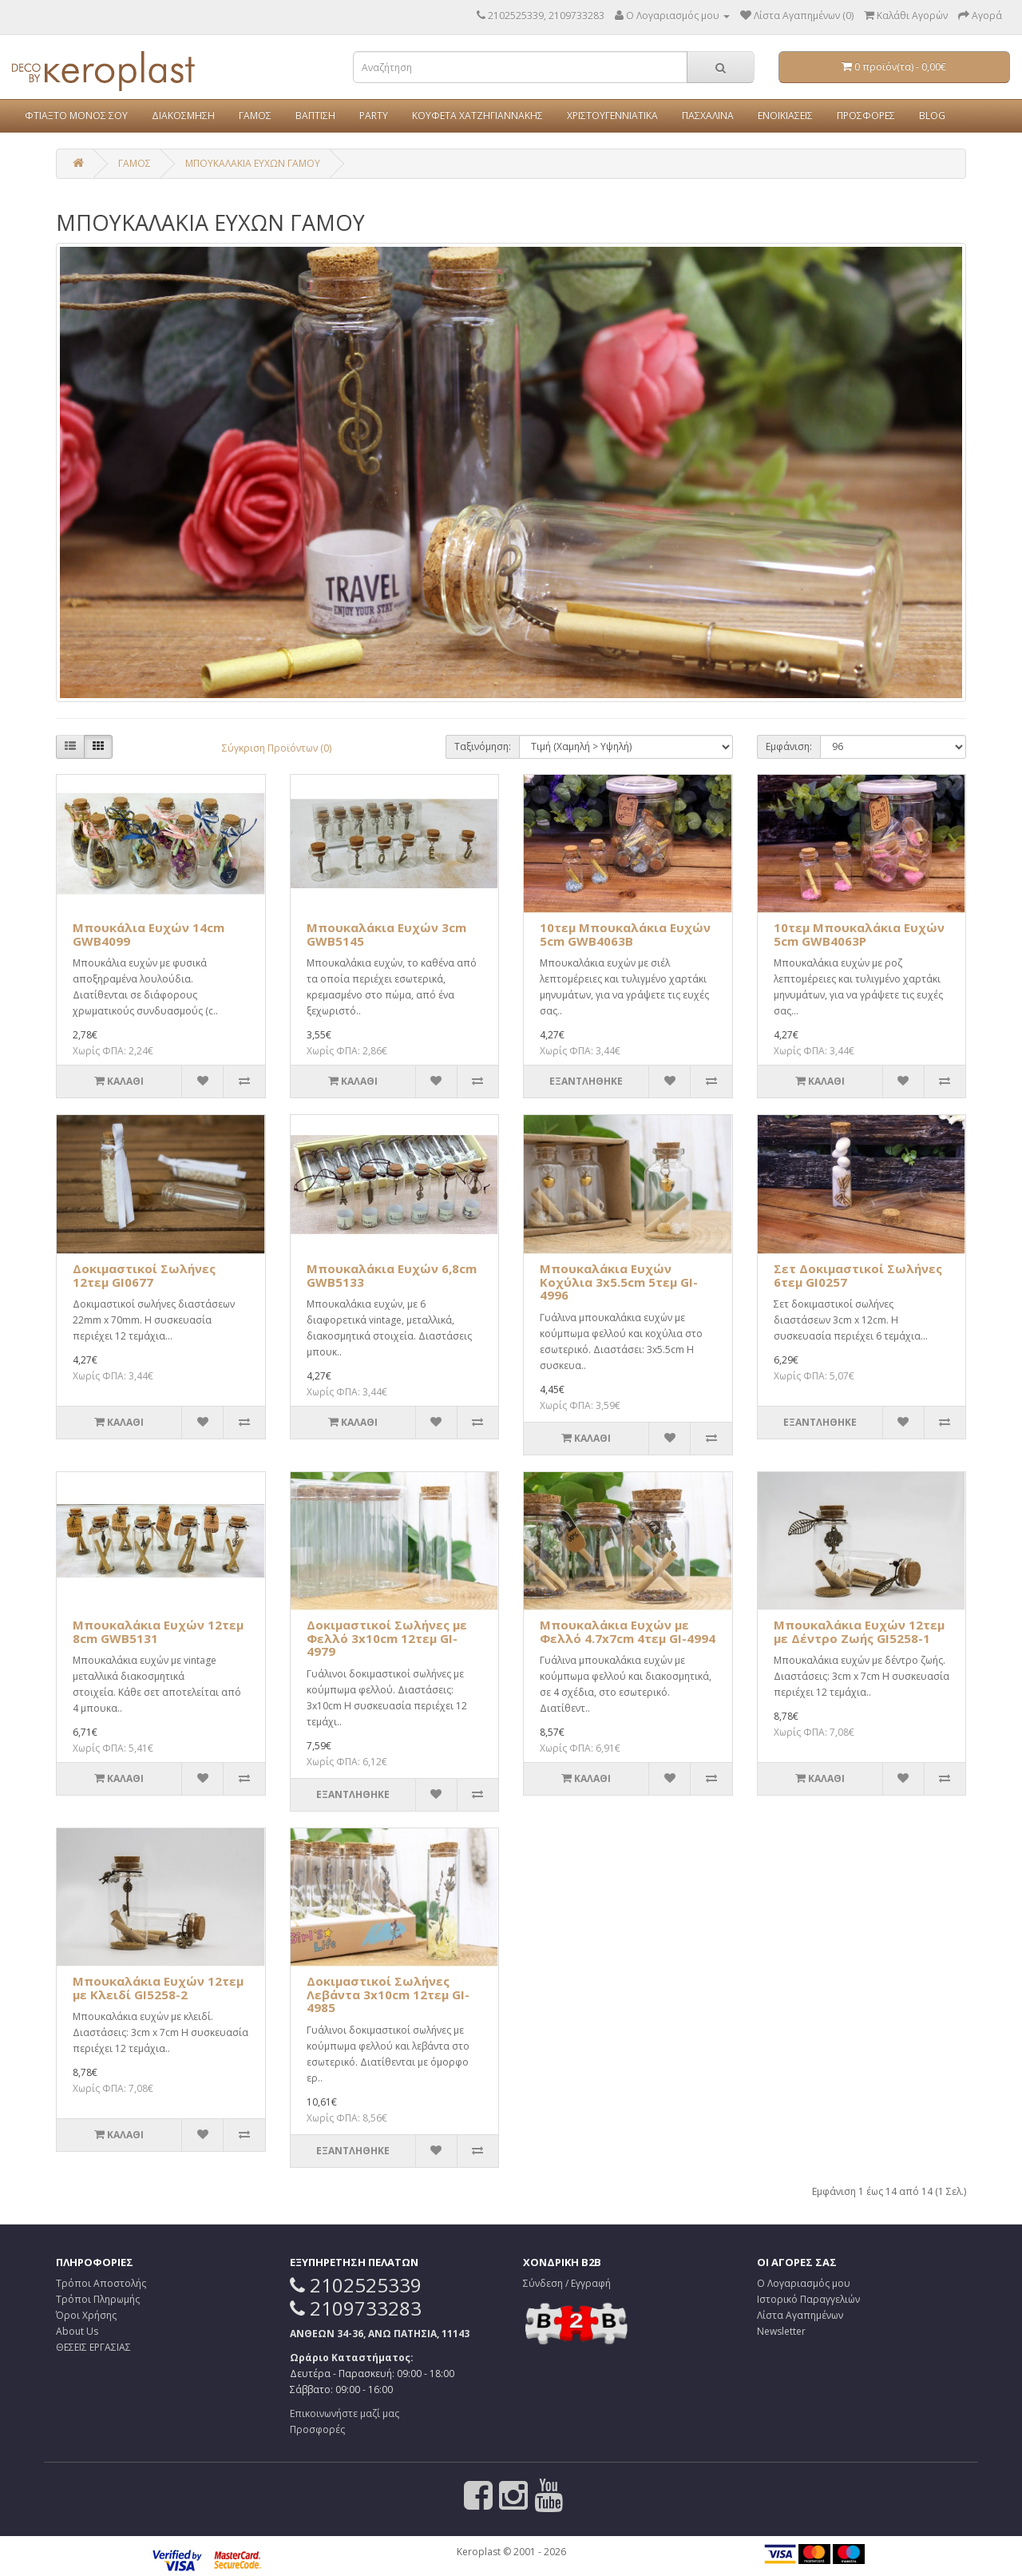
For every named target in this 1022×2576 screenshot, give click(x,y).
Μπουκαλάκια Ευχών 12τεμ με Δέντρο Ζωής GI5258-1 (859, 1631)
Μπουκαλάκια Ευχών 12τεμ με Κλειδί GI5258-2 (158, 1987)
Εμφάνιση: (789, 746)
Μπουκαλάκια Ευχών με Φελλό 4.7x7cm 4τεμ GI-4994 (627, 1631)
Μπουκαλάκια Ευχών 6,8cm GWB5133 (392, 1275)
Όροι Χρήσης (86, 2315)
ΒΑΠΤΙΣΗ (315, 115)
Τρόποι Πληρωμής (98, 2299)
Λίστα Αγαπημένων (800, 2315)
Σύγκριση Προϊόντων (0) (276, 748)
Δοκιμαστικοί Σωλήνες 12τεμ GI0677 (144, 1275)
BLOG (932, 115)
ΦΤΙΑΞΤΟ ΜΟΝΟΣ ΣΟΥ (76, 115)
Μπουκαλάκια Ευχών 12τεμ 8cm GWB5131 (158, 1631)
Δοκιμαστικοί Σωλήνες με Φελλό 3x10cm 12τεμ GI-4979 (387, 1638)
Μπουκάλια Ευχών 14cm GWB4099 (148, 934)
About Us (77, 2331)
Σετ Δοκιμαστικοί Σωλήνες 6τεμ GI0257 (858, 1275)
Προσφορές (317, 2429)
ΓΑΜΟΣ (255, 115)
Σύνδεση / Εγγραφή (567, 2283)
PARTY (373, 115)
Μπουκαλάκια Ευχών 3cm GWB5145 (386, 934)
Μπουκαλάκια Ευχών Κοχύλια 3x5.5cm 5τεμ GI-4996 (619, 1281)
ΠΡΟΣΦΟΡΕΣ (866, 115)
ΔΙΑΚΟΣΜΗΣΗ (183, 115)
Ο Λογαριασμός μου (803, 2283)
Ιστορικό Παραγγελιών (808, 2299)
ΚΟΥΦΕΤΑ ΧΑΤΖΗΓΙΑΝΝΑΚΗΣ (477, 115)
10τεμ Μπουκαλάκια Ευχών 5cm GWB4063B (625, 934)
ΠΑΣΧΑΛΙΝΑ (708, 115)
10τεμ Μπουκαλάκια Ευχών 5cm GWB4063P (859, 934)
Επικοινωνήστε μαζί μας (344, 2413)
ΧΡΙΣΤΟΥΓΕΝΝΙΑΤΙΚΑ (612, 115)
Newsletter (781, 2331)
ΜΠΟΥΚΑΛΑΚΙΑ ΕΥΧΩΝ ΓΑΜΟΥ (252, 163)
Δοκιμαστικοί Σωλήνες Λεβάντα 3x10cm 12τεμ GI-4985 (388, 1994)
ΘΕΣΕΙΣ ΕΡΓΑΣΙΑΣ (93, 2347)
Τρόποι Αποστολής (101, 2283)
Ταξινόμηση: (482, 746)
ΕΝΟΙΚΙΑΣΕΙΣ (785, 115)
